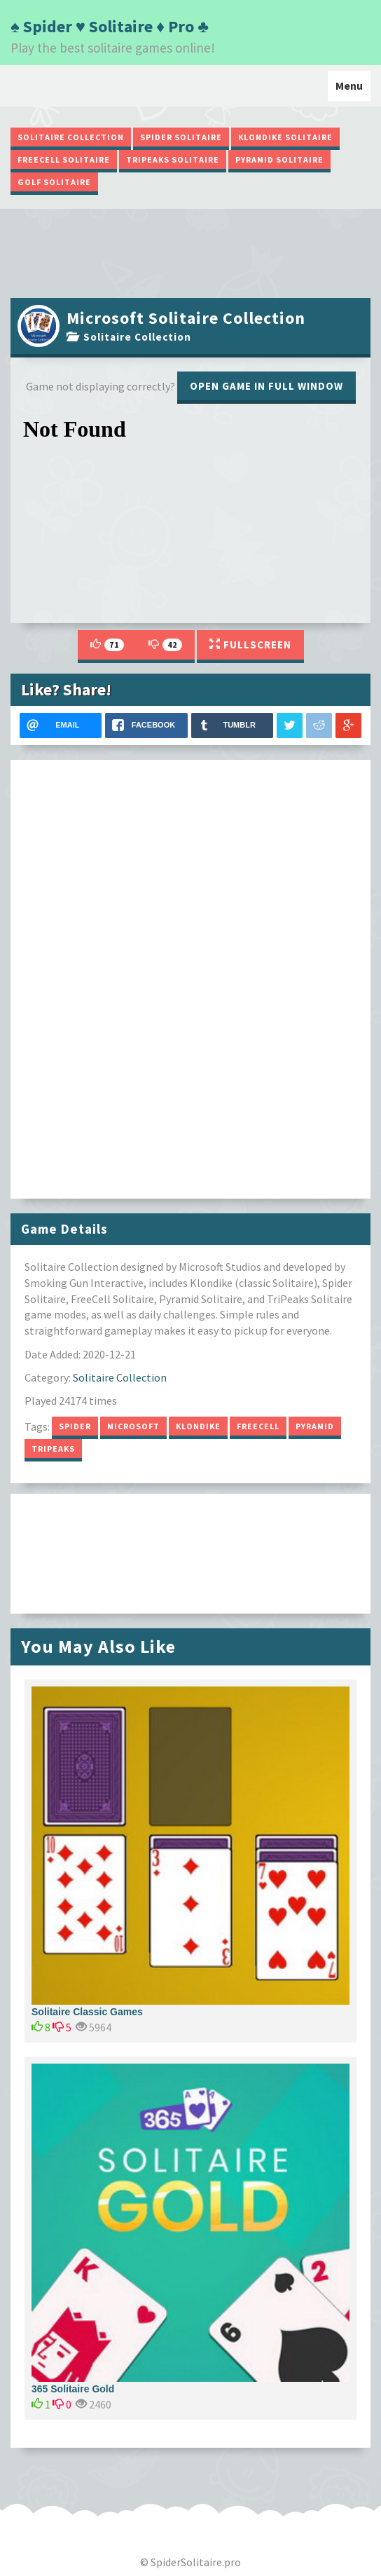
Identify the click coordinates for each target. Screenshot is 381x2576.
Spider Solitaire (181, 137)
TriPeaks (53, 1448)
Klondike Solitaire (285, 137)
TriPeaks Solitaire (172, 159)
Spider (75, 1426)
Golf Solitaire (54, 182)
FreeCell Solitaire (64, 159)
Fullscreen (250, 644)
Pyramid (315, 1426)
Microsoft (133, 1426)
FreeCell (258, 1426)
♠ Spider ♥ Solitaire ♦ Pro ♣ (110, 26)
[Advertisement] (190, 251)
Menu (352, 89)
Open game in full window (266, 386)
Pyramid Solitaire (279, 159)
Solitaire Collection (71, 137)
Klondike (198, 1426)
